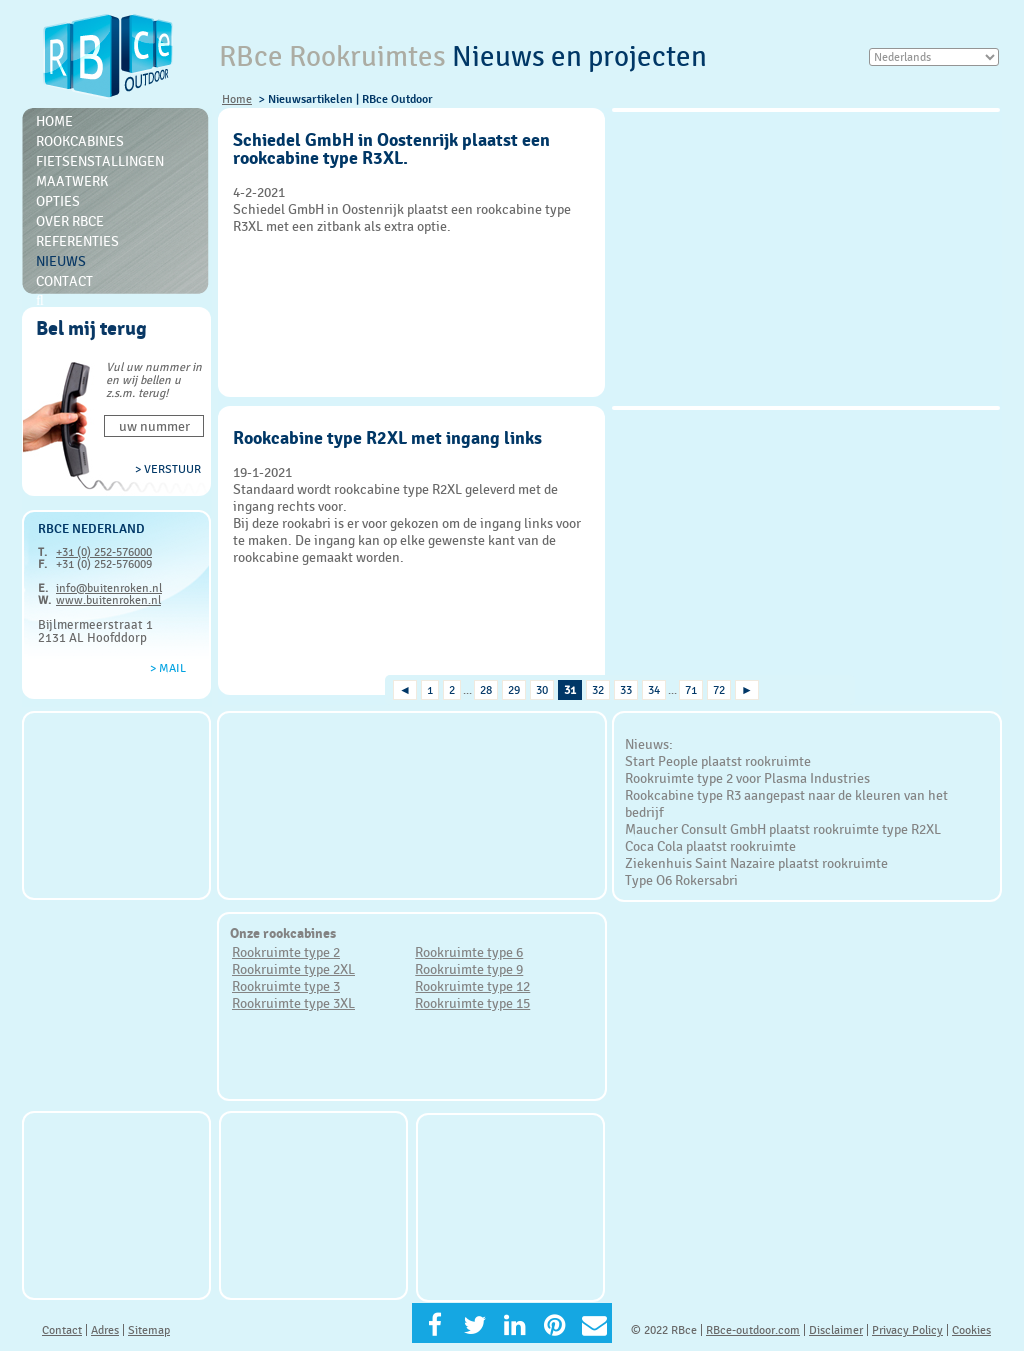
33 (626, 690)
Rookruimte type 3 (286, 986)
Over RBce (70, 221)
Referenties (77, 241)
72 (719, 690)
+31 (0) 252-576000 (104, 552)
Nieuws (61, 261)
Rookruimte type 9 (469, 969)
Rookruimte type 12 (472, 986)
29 (514, 690)
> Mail (168, 668)
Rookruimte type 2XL (293, 969)
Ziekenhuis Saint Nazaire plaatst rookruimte (756, 863)
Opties (58, 201)
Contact (64, 281)
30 (542, 690)
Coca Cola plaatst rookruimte (710, 846)
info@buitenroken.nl (109, 588)
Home (237, 99)
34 (654, 690)
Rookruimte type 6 (469, 952)
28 (486, 690)
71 (691, 690)
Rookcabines (80, 141)
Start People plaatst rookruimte (718, 761)
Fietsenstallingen (100, 161)
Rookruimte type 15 (472, 1003)
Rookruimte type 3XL (293, 1003)
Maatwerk (72, 181)
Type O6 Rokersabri (681, 880)
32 (598, 690)
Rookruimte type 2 (286, 952)
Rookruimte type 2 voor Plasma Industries (747, 778)
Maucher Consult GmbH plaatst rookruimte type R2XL (783, 829)
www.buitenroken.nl (108, 600)
